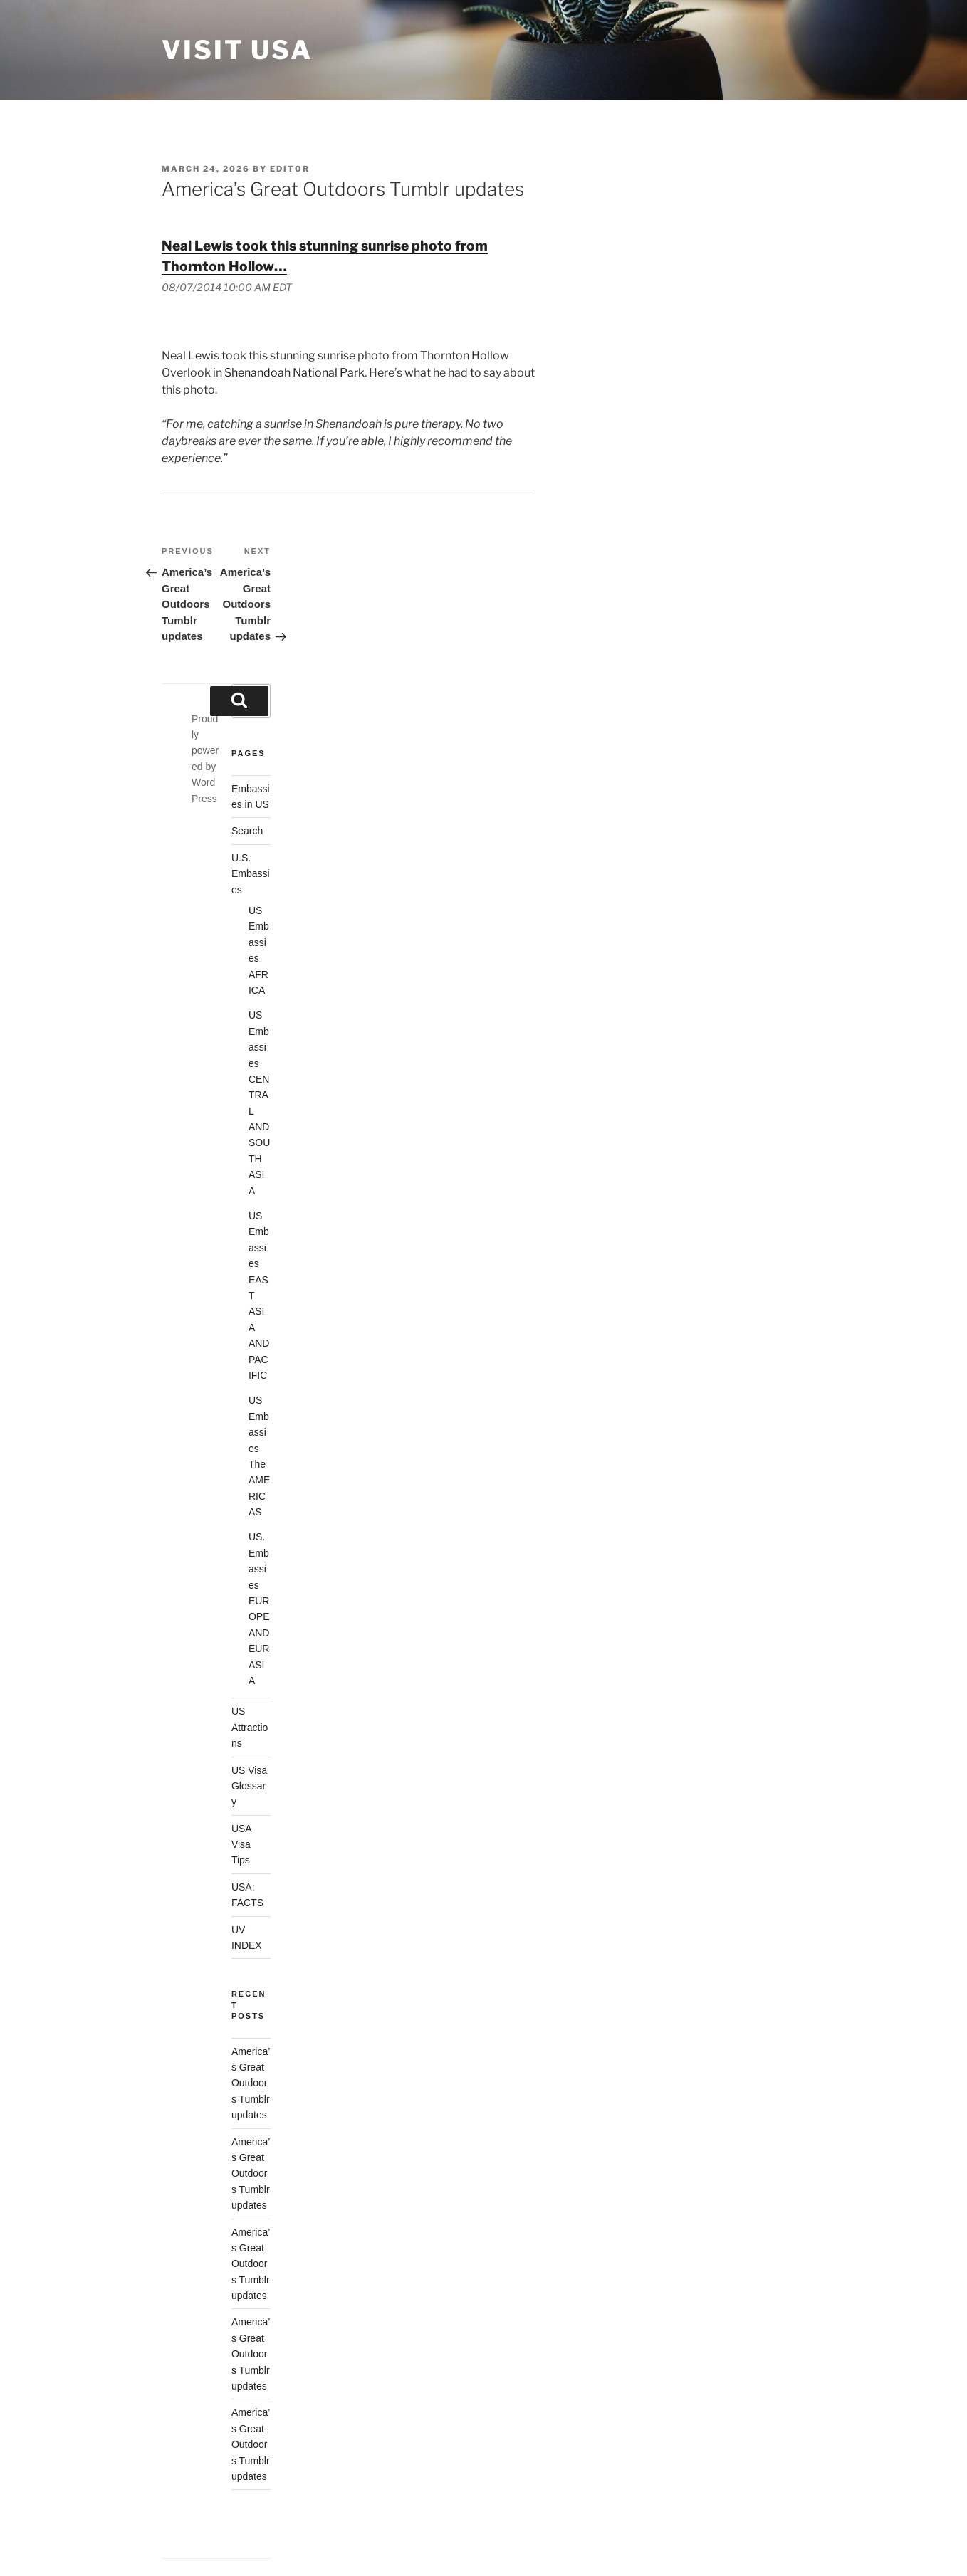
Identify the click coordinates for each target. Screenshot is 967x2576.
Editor (290, 169)
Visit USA (237, 49)
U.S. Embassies (250, 873)
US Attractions (249, 1727)
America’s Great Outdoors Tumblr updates (250, 2083)
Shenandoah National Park (294, 372)
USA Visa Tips (241, 1844)
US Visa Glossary (249, 1786)
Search (247, 830)
